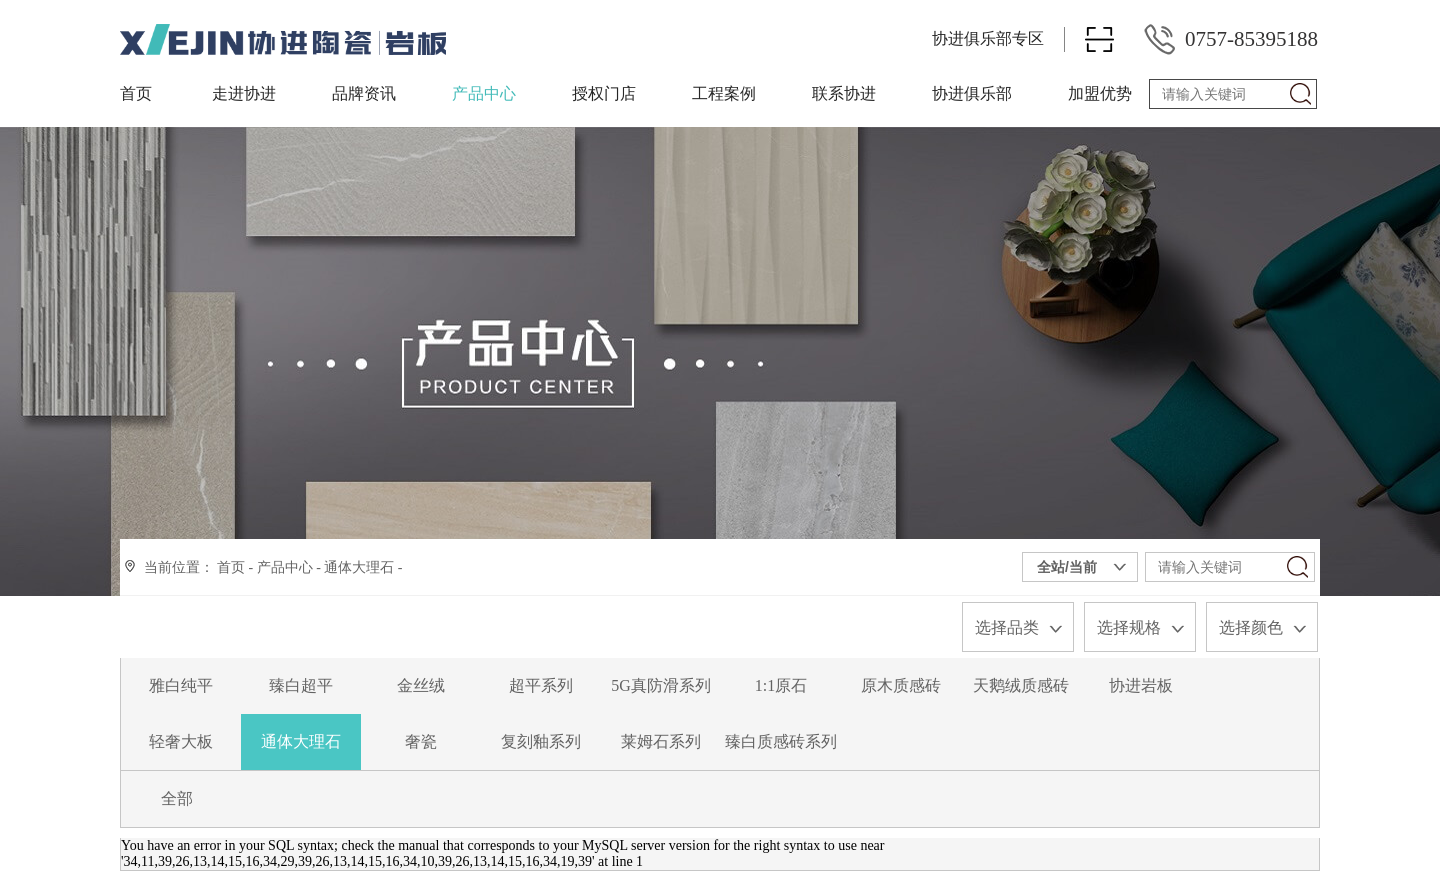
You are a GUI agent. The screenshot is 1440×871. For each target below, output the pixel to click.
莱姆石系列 (661, 741)
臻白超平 (301, 685)
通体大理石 (359, 567)
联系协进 (844, 93)
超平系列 (541, 685)
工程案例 (724, 93)
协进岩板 (1141, 685)
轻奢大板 (181, 741)
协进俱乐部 (972, 93)
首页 (136, 93)
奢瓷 (421, 741)
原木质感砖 (901, 685)
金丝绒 (421, 685)
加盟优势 (1100, 93)
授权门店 (604, 93)
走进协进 (244, 93)
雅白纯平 (181, 685)
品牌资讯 (364, 93)
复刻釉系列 (541, 741)
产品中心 (484, 93)
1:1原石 (781, 685)
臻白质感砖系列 (781, 741)
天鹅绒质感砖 (1021, 685)
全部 (177, 798)
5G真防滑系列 (661, 685)
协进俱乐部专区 (988, 38)
